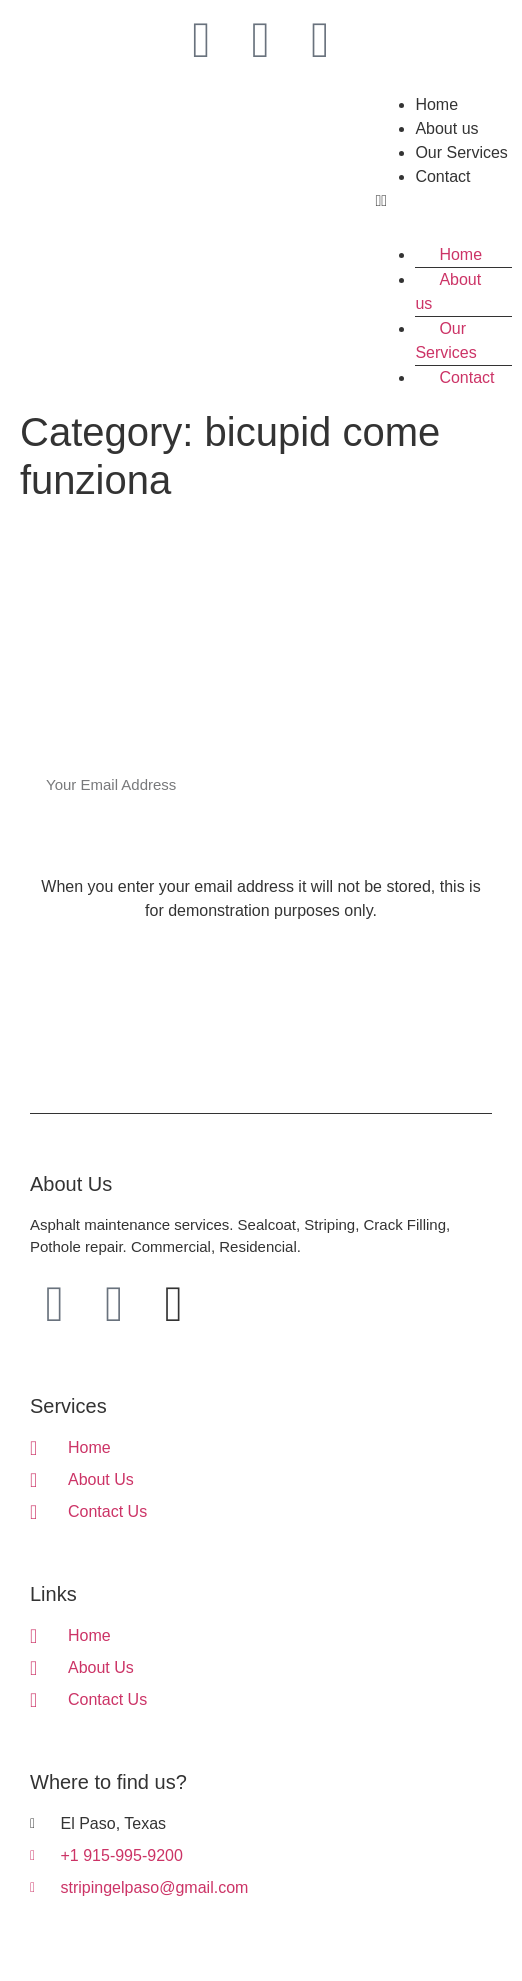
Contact (442, 176)
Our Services (461, 152)
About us (446, 128)
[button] (443, 201)
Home (436, 104)
